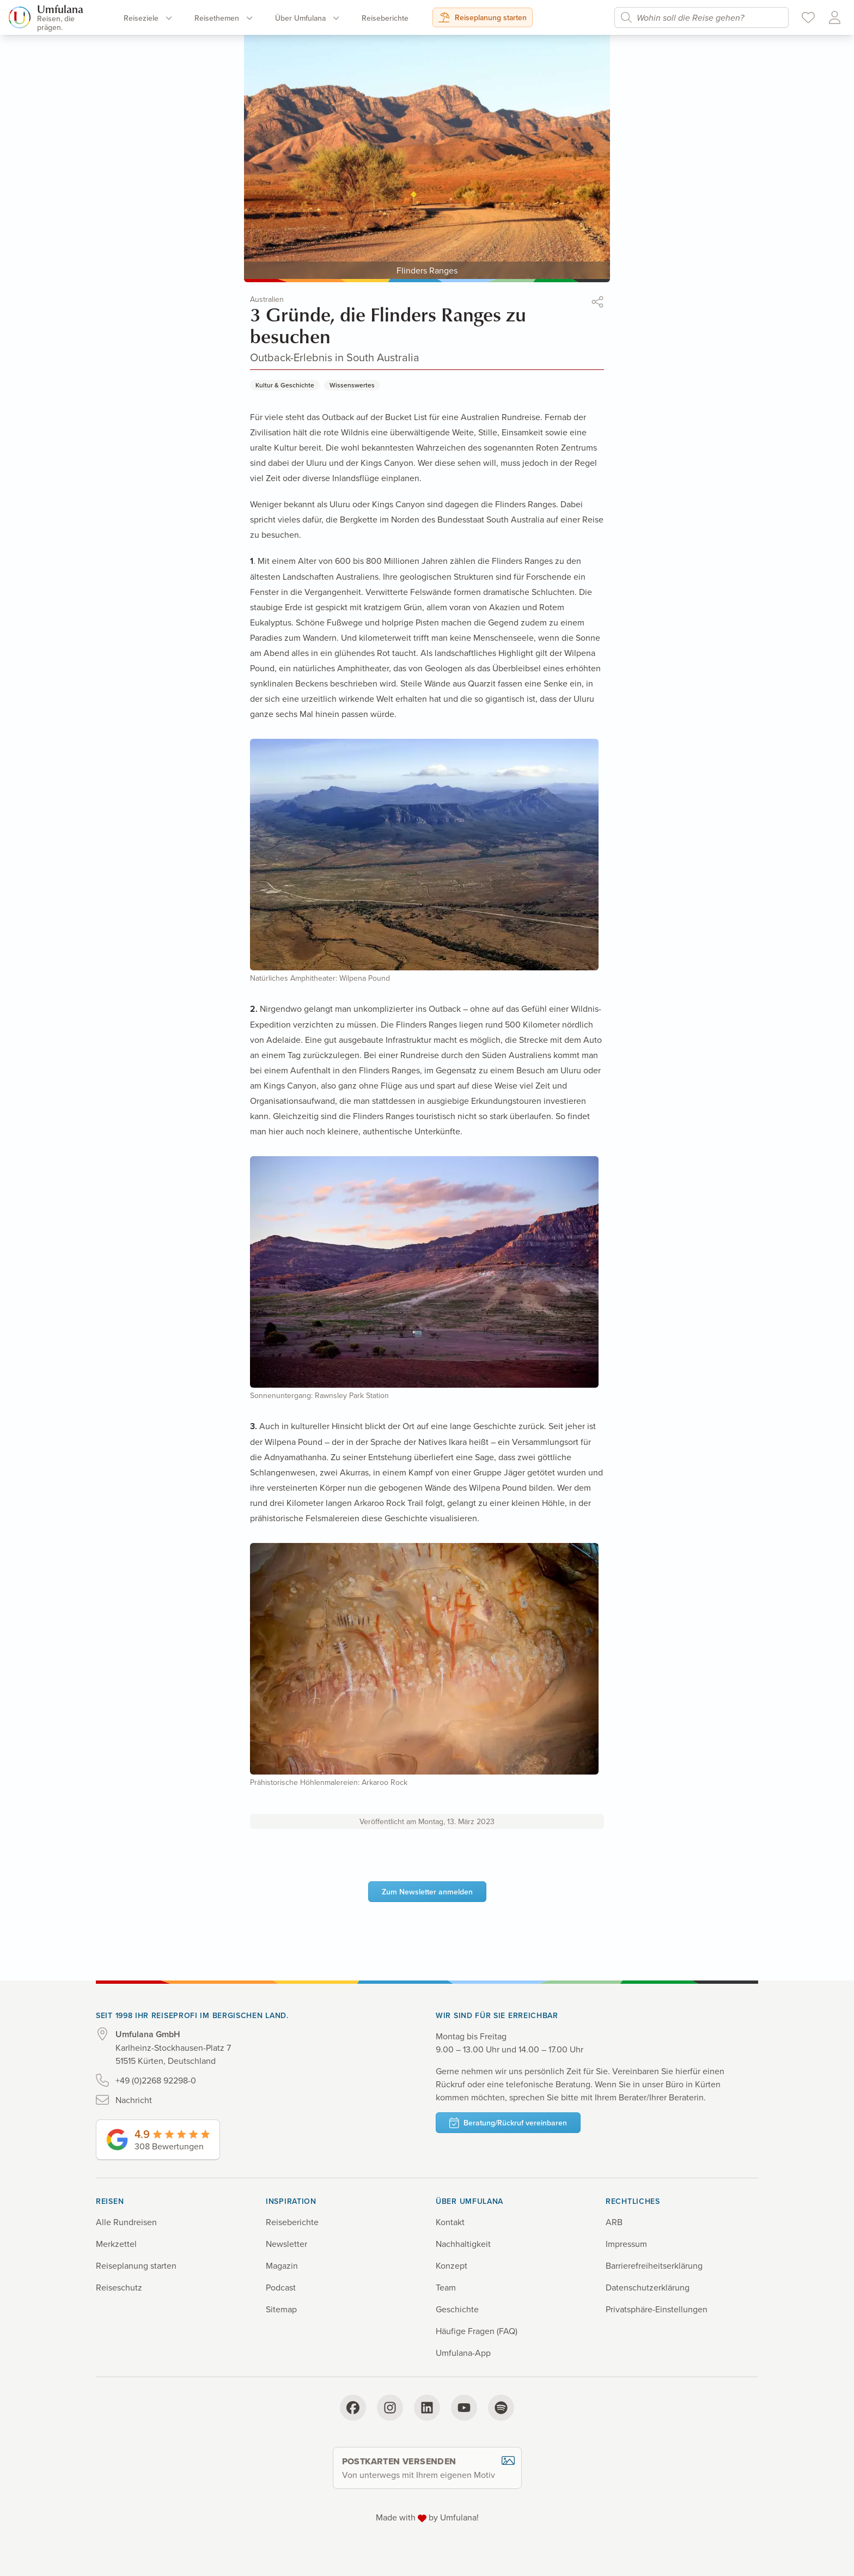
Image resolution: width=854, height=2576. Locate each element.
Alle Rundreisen (126, 2222)
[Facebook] (353, 2408)
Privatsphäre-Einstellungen (656, 2309)
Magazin (282, 2265)
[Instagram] (390, 2408)
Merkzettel (116, 2244)
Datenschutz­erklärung (648, 2287)
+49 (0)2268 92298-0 (155, 2080)
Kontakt (450, 2222)
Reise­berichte (385, 18)
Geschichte (457, 2309)
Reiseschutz (119, 2287)
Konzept (451, 2265)
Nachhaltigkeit (463, 2244)
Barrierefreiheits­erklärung (654, 2265)
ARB (614, 2222)
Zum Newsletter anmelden (427, 1891)
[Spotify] (501, 2408)
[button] (597, 303)
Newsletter (286, 2244)
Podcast (281, 2287)
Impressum (626, 2244)
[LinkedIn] (427, 2408)
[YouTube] (464, 2408)
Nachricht (133, 2100)
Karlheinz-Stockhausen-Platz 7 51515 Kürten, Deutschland (173, 2047)
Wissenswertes (352, 385)
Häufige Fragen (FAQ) (476, 2331)
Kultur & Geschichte (284, 385)
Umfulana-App (463, 2353)
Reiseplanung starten (482, 17)
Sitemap (281, 2309)
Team (446, 2287)
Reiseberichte (292, 2222)
